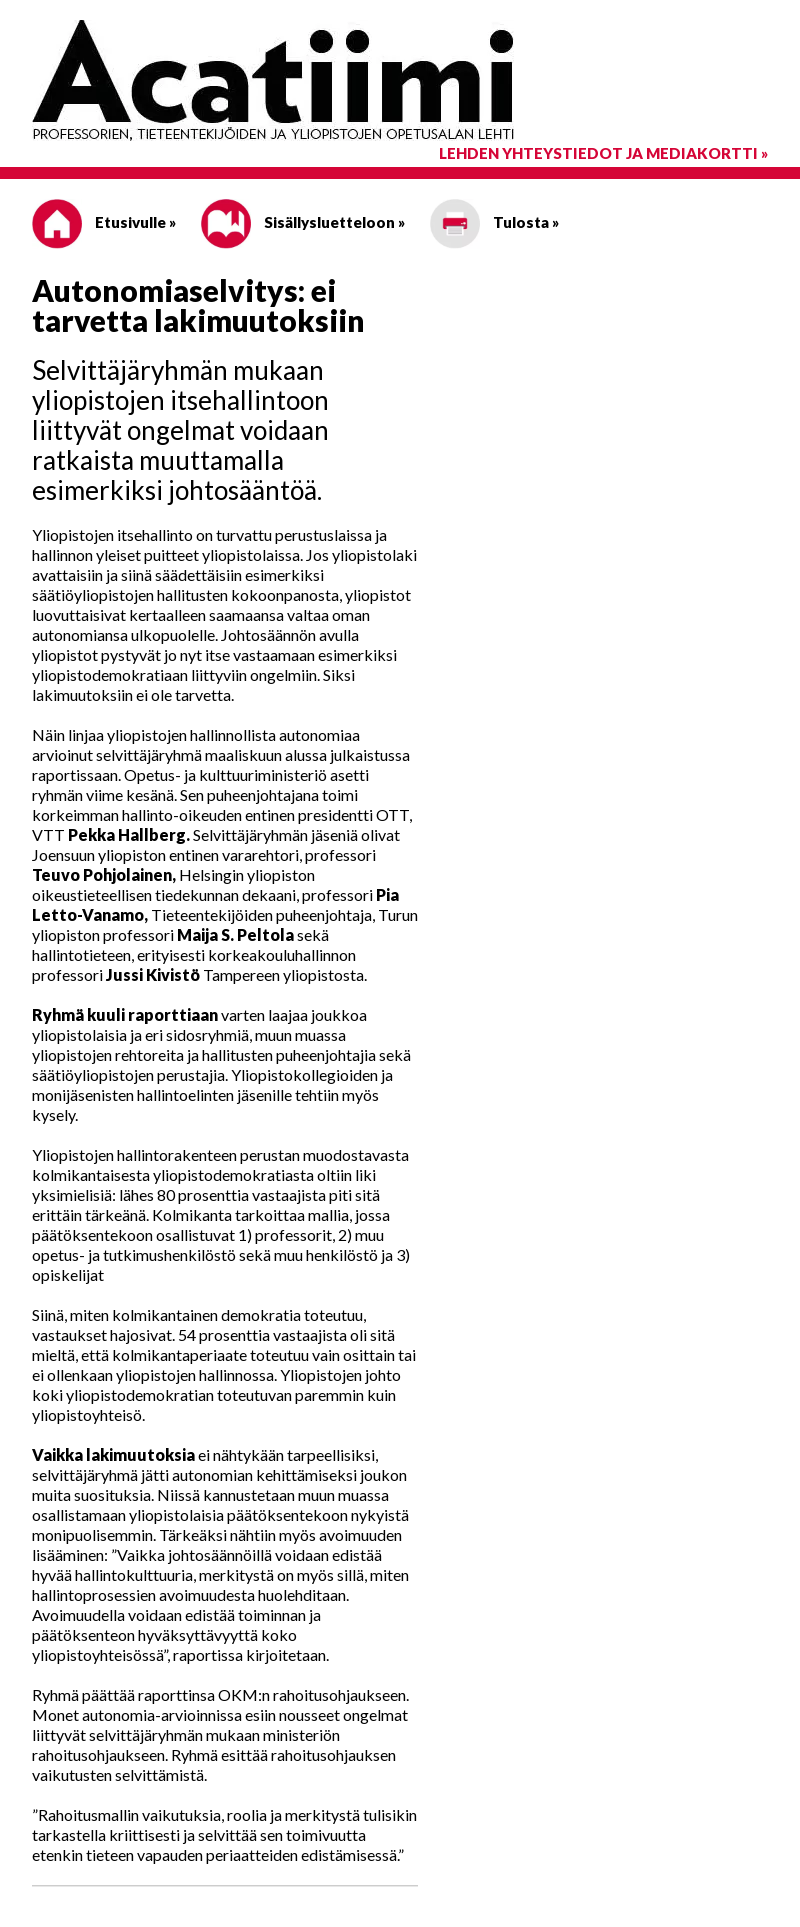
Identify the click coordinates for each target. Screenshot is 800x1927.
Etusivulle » (104, 222)
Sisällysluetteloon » (303, 222)
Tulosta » (494, 222)
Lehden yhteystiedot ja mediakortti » (603, 153)
